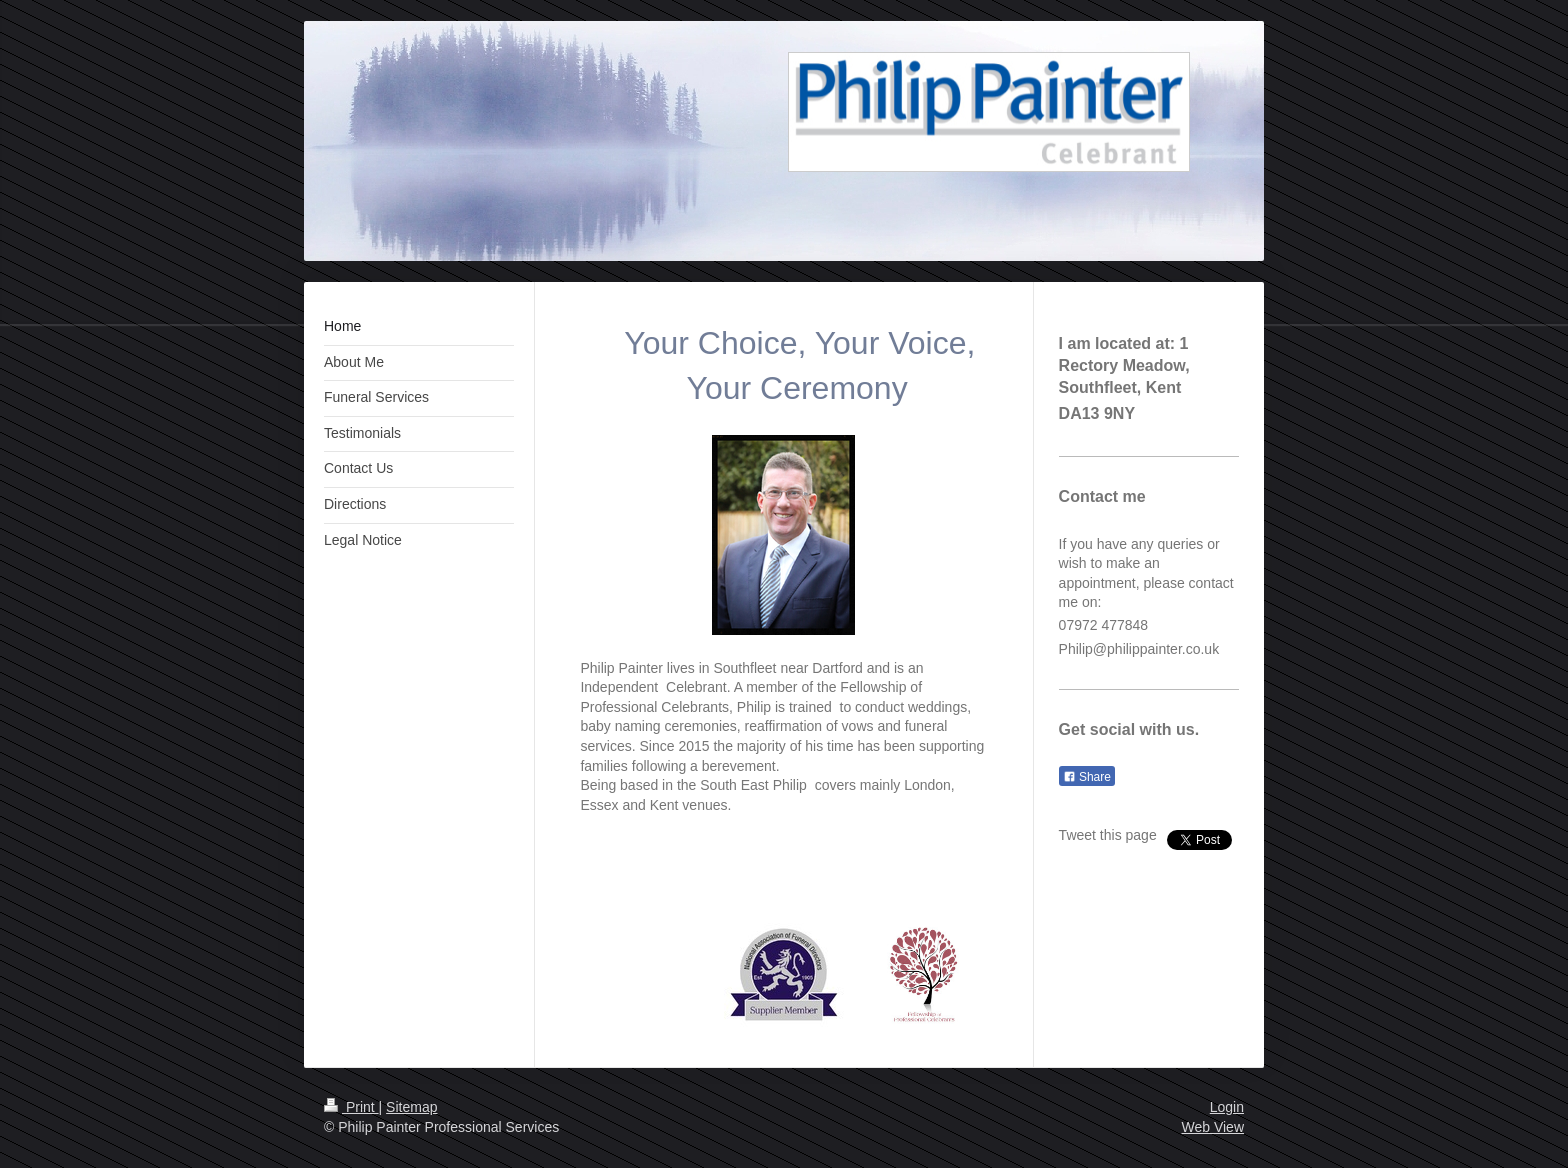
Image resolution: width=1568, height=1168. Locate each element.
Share (1087, 777)
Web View (1212, 1127)
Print (351, 1107)
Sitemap (411, 1107)
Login (1227, 1107)
